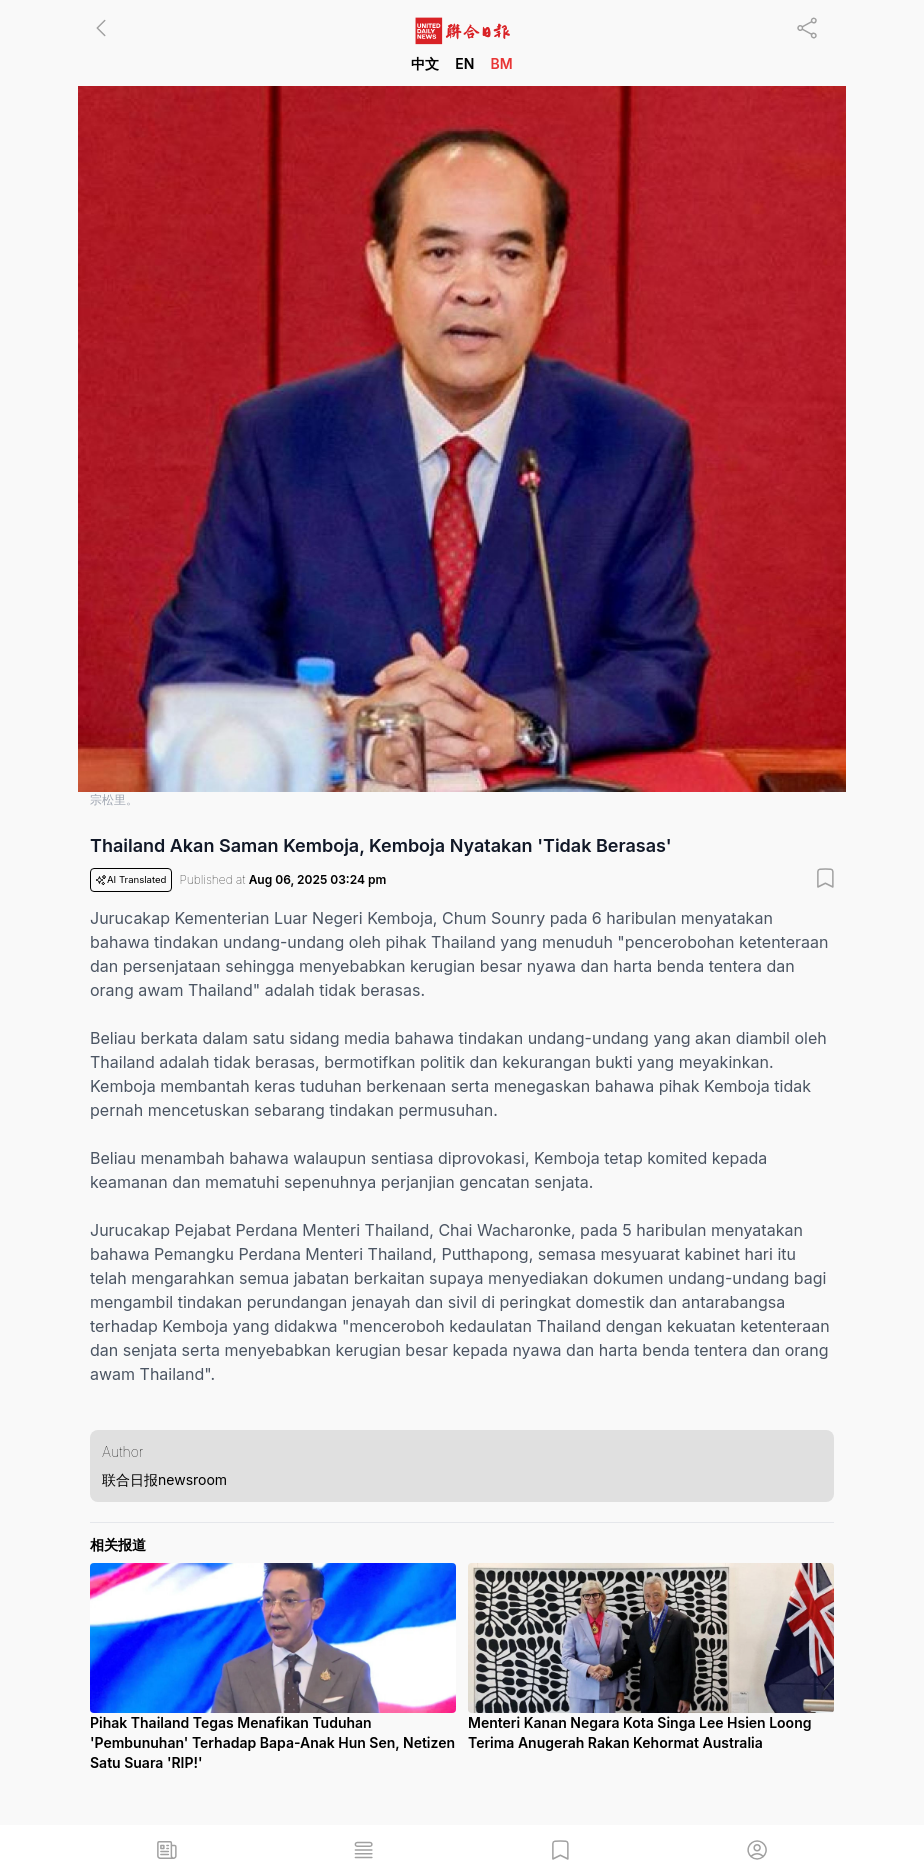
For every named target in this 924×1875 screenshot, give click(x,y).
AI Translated (131, 880)
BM (501, 63)
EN (464, 63)
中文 (425, 63)
